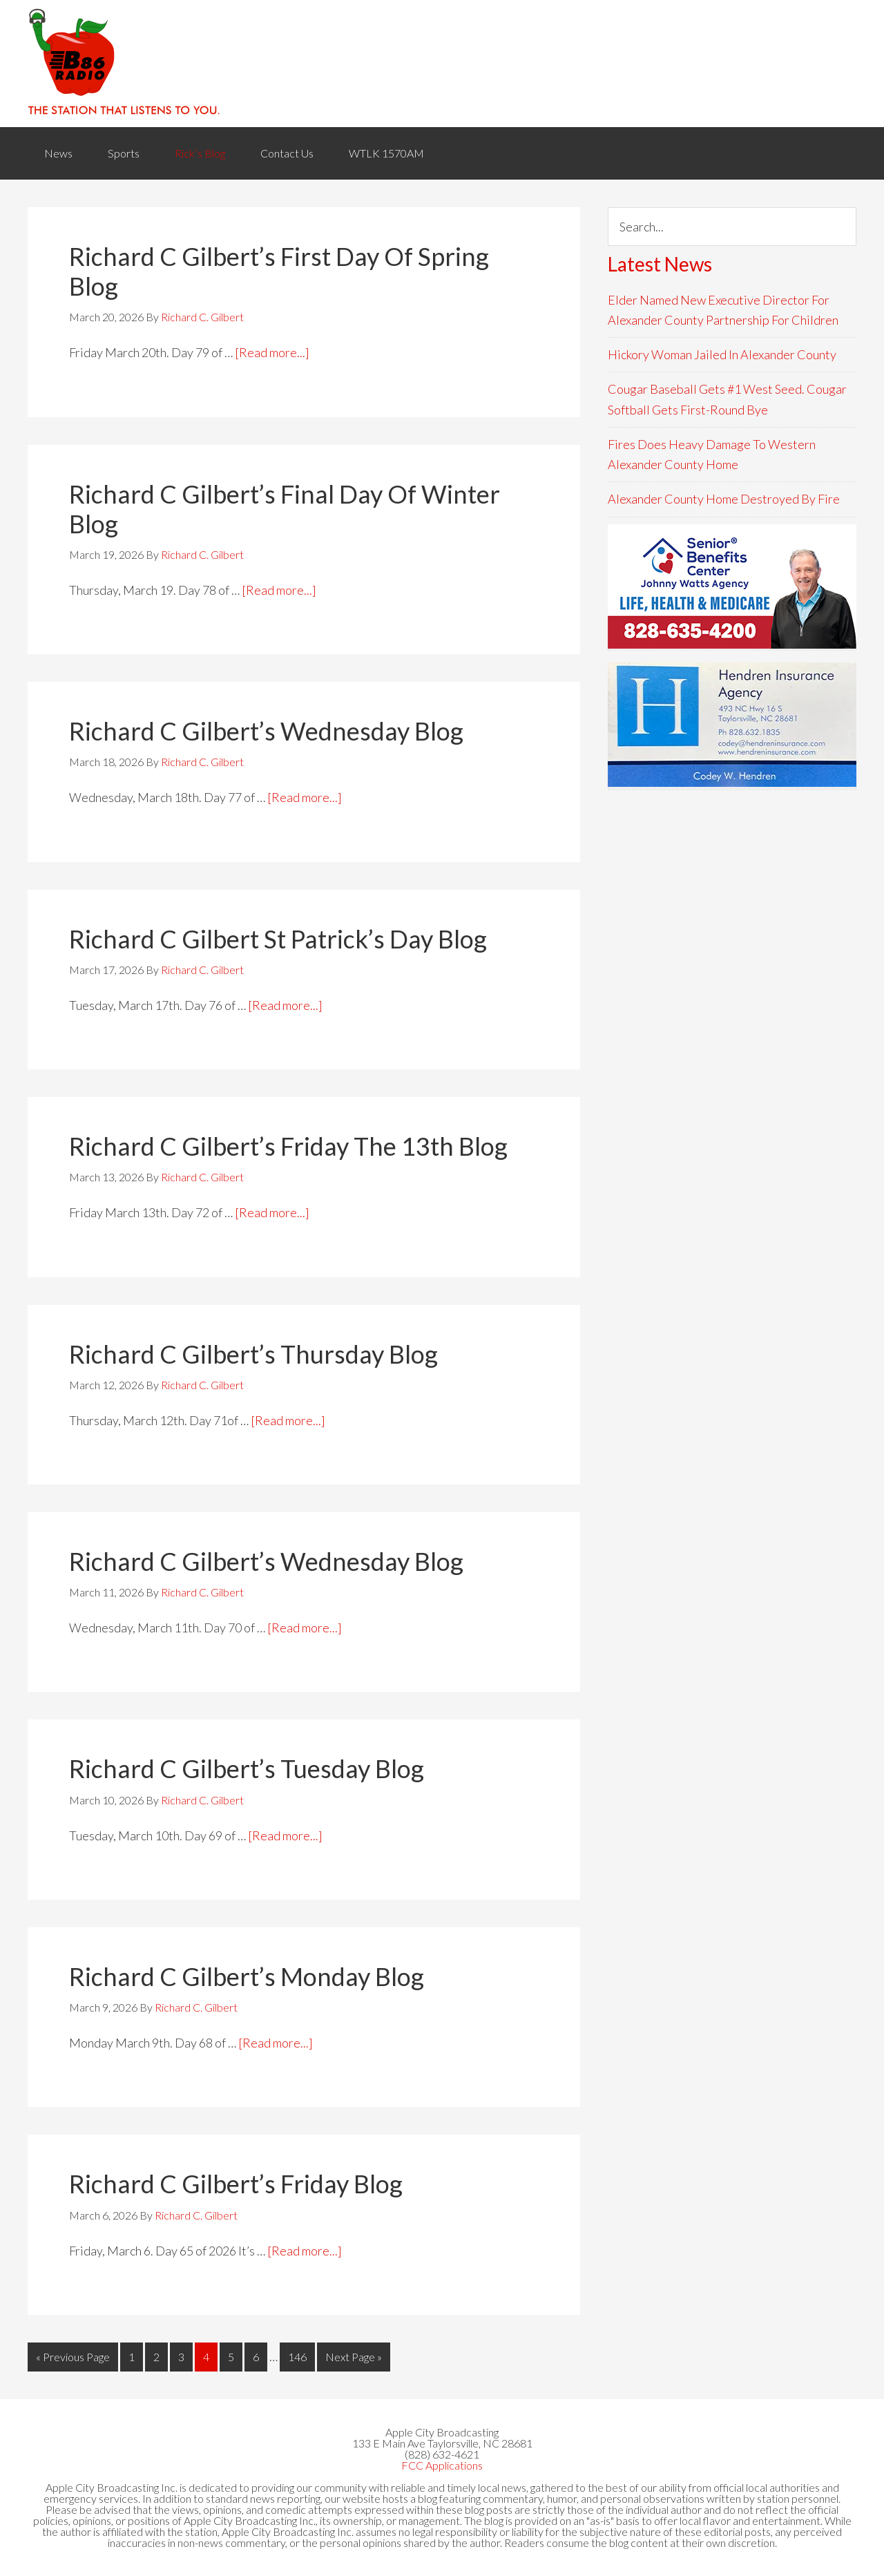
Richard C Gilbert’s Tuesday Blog (246, 1768)
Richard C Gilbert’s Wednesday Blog (266, 731)
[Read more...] (272, 352)
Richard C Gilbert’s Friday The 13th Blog (288, 1146)
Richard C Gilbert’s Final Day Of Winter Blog (284, 509)
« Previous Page (73, 2356)
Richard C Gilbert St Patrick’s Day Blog (278, 939)
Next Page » (353, 2356)
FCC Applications (442, 2465)
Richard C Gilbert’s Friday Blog (236, 2183)
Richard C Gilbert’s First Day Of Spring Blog (279, 271)
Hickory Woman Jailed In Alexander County (722, 354)
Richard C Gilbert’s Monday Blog (246, 1976)
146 (297, 2356)
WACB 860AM (442, 63)
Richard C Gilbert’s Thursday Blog (253, 1354)
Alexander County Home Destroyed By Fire (724, 498)
